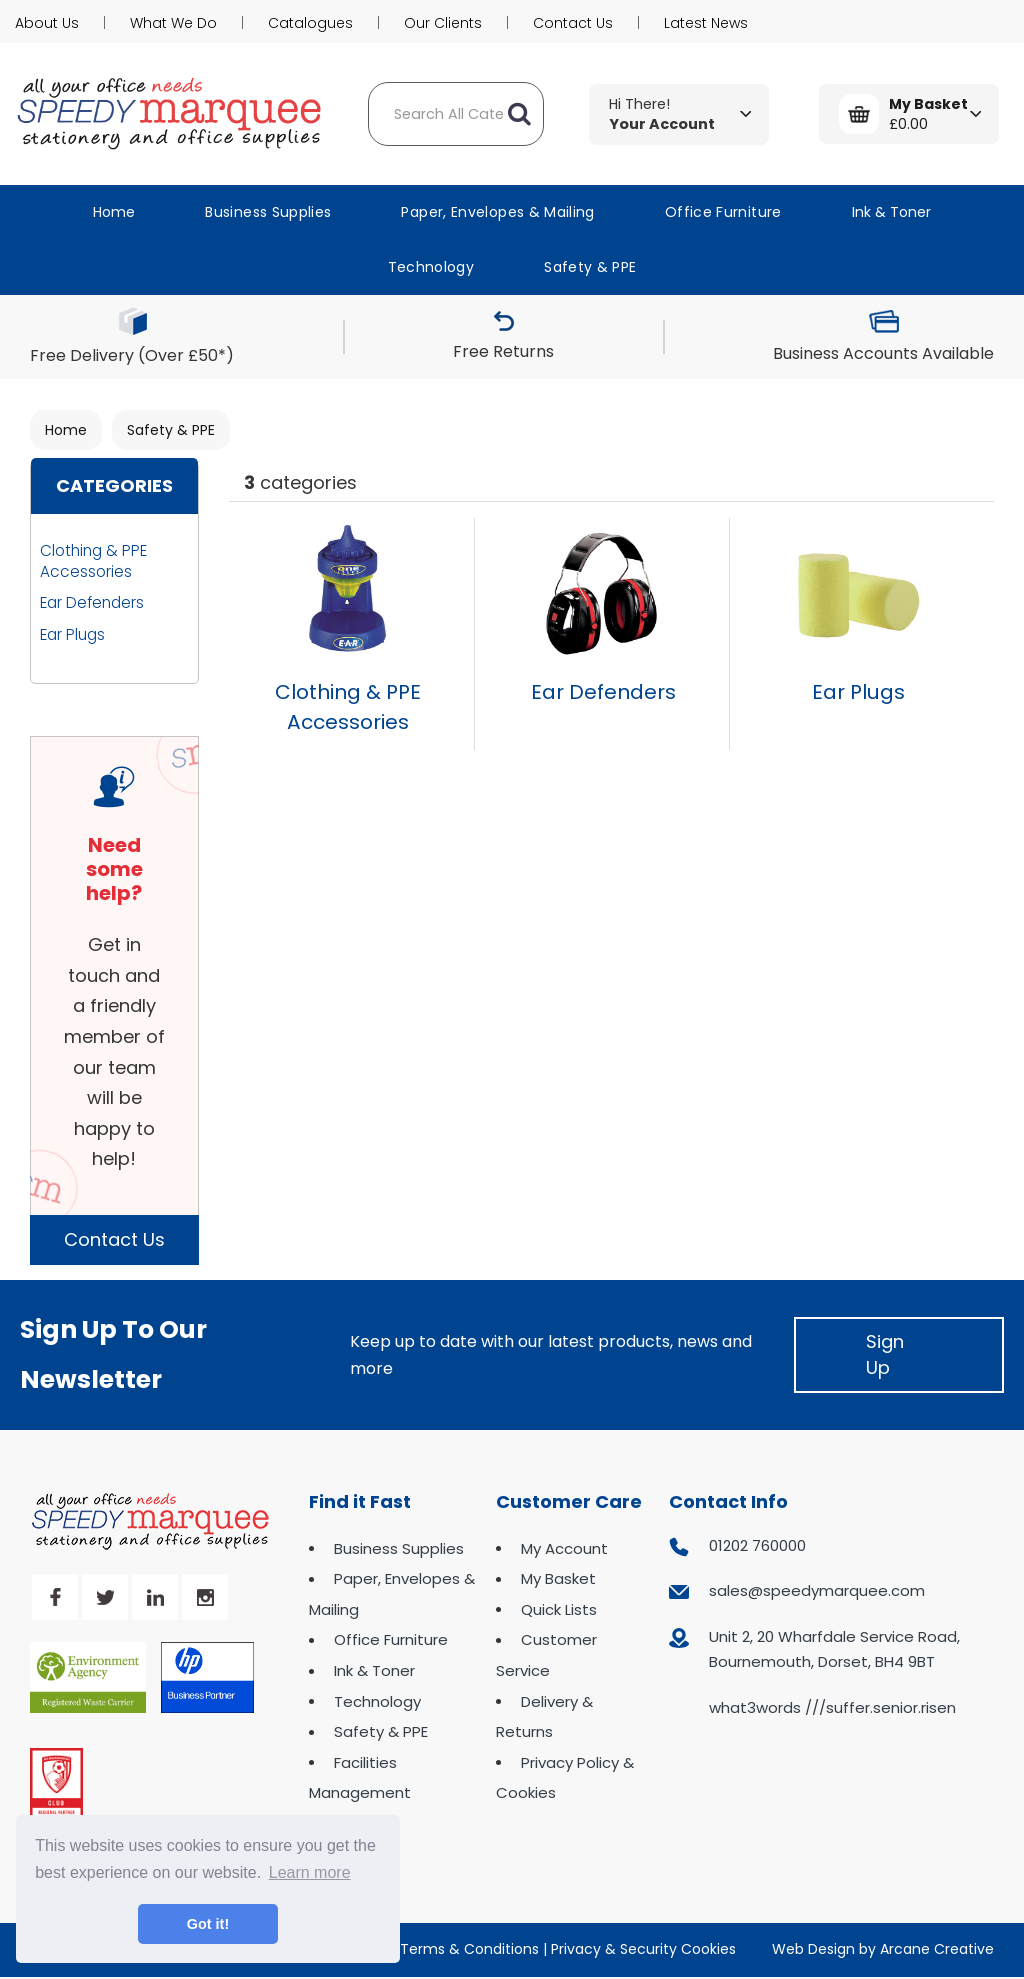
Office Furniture (723, 212)
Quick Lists (559, 1609)
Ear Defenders (92, 602)
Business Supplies (268, 212)
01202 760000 (757, 1545)
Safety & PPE (590, 267)
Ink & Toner (891, 212)
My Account (564, 1548)
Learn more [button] (310, 1872)
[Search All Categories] (456, 114)
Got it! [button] (208, 1924)
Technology (431, 267)
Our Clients (443, 23)
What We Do (173, 23)
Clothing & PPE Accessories (93, 561)
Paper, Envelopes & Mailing (497, 212)
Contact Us (573, 23)
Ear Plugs (72, 634)
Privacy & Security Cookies (643, 1949)
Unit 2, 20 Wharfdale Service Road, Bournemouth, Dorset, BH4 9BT (834, 1649)
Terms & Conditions (469, 1949)
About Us (47, 23)
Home (114, 212)
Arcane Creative (937, 1949)
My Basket (558, 1578)
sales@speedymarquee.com (817, 1590)
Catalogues (310, 23)
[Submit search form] (519, 114)
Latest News (706, 23)
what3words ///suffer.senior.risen (832, 1707)
